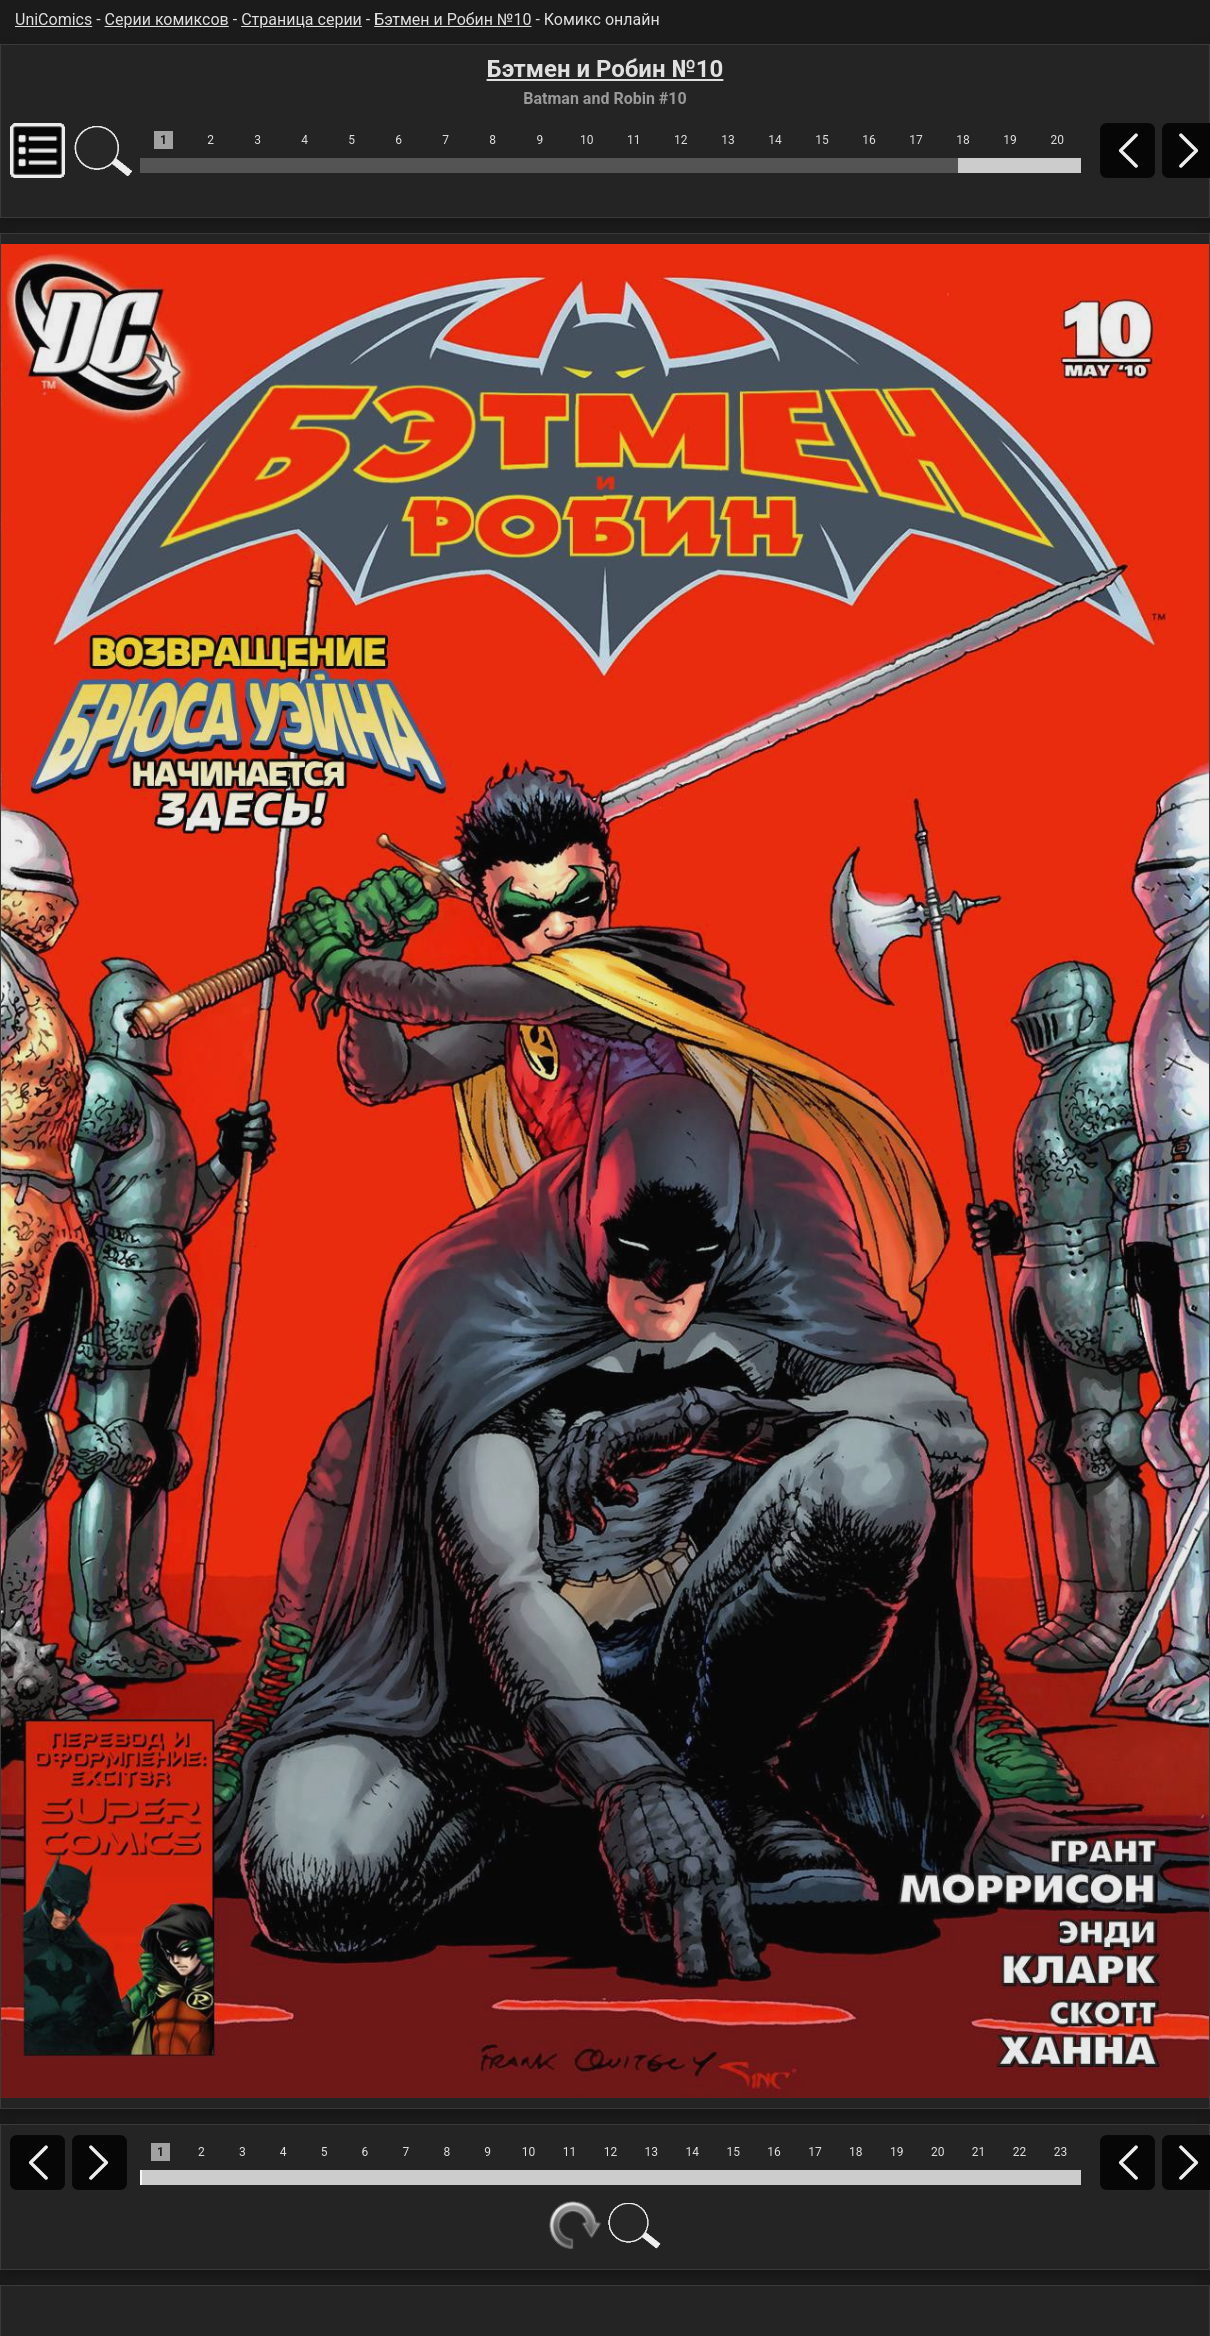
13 (728, 140)
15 (822, 140)
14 (775, 140)
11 (634, 140)
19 (1010, 140)
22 (1020, 2152)
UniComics (53, 19)
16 (869, 140)
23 (1061, 2152)
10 (587, 140)
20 (1057, 140)
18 (963, 140)
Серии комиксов (167, 19)
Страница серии (301, 19)
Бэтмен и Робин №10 (452, 19)
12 (681, 140)
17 (916, 140)
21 (979, 2152)
